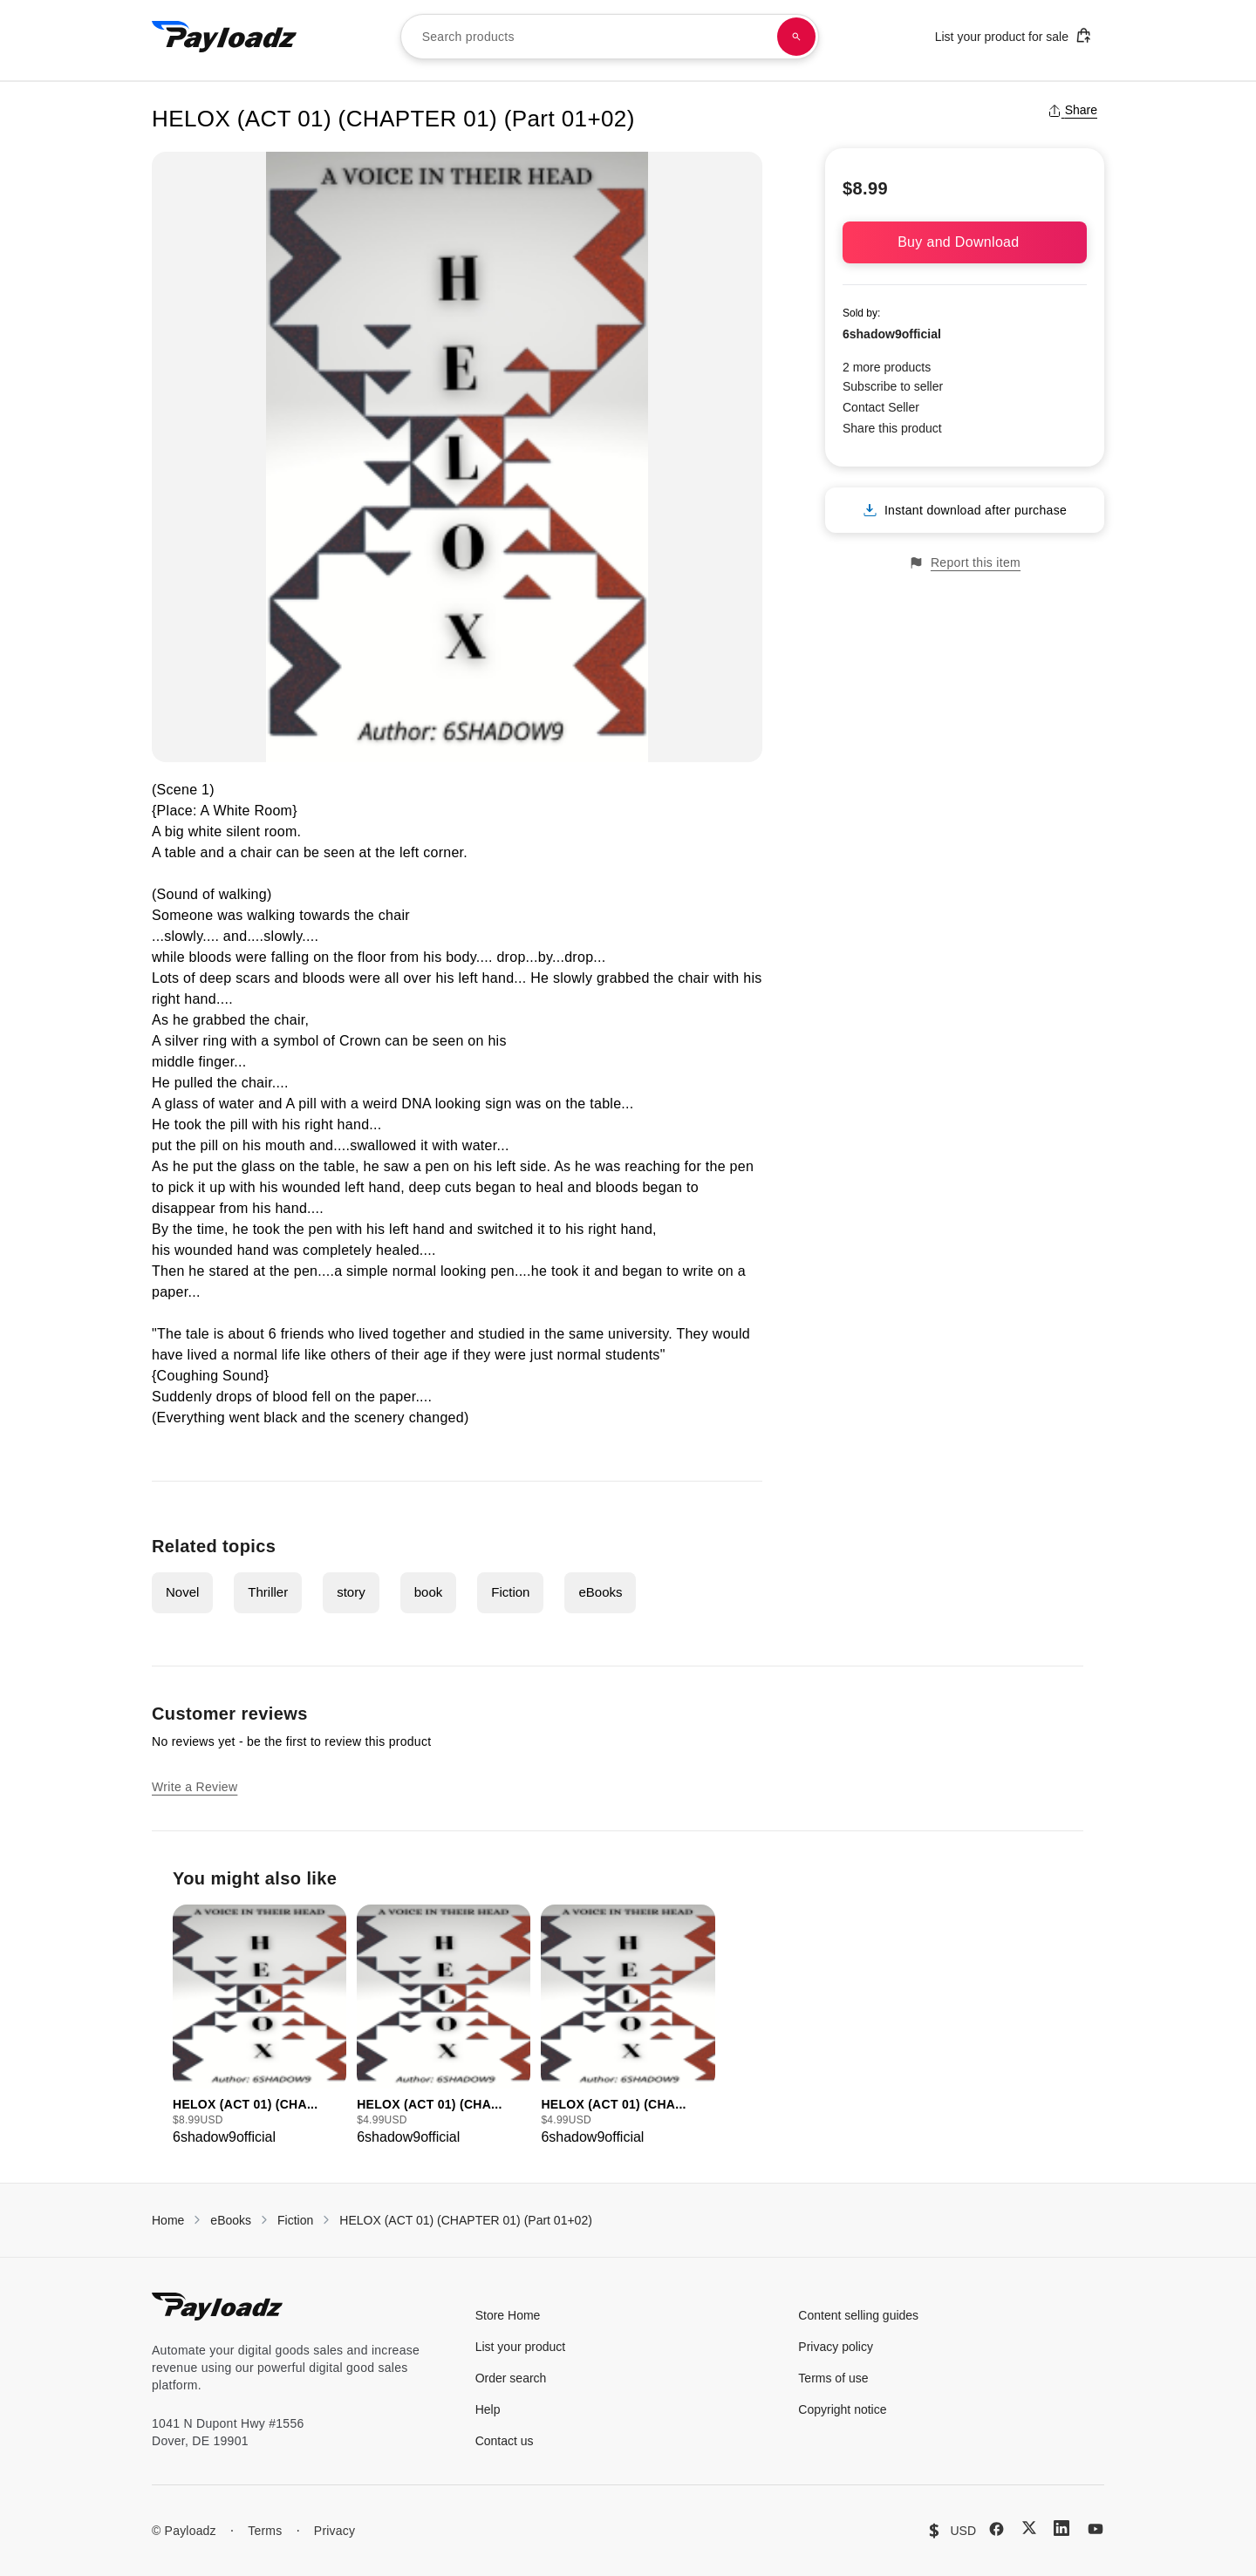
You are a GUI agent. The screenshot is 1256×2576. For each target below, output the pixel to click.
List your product (520, 2347)
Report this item (964, 562)
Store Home (508, 2315)
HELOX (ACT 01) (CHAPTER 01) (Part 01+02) (465, 2220)
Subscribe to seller (893, 386)
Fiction (510, 1591)
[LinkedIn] (1061, 2528)
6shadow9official (892, 334)
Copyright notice (842, 2409)
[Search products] (796, 36)
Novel (182, 1591)
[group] (259, 2026)
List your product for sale (1013, 35)
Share (1072, 110)
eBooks (600, 1591)
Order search (511, 2378)
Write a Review (194, 1787)
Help (488, 2409)
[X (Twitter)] (1029, 2527)
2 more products (887, 367)
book (428, 1591)
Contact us (504, 2441)
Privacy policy (835, 2347)
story (351, 1591)
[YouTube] (1095, 2529)
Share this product (892, 428)
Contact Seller (881, 407)
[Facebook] (996, 2529)
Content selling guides (858, 2315)
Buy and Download (965, 242)
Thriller (268, 1591)
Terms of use (833, 2378)
